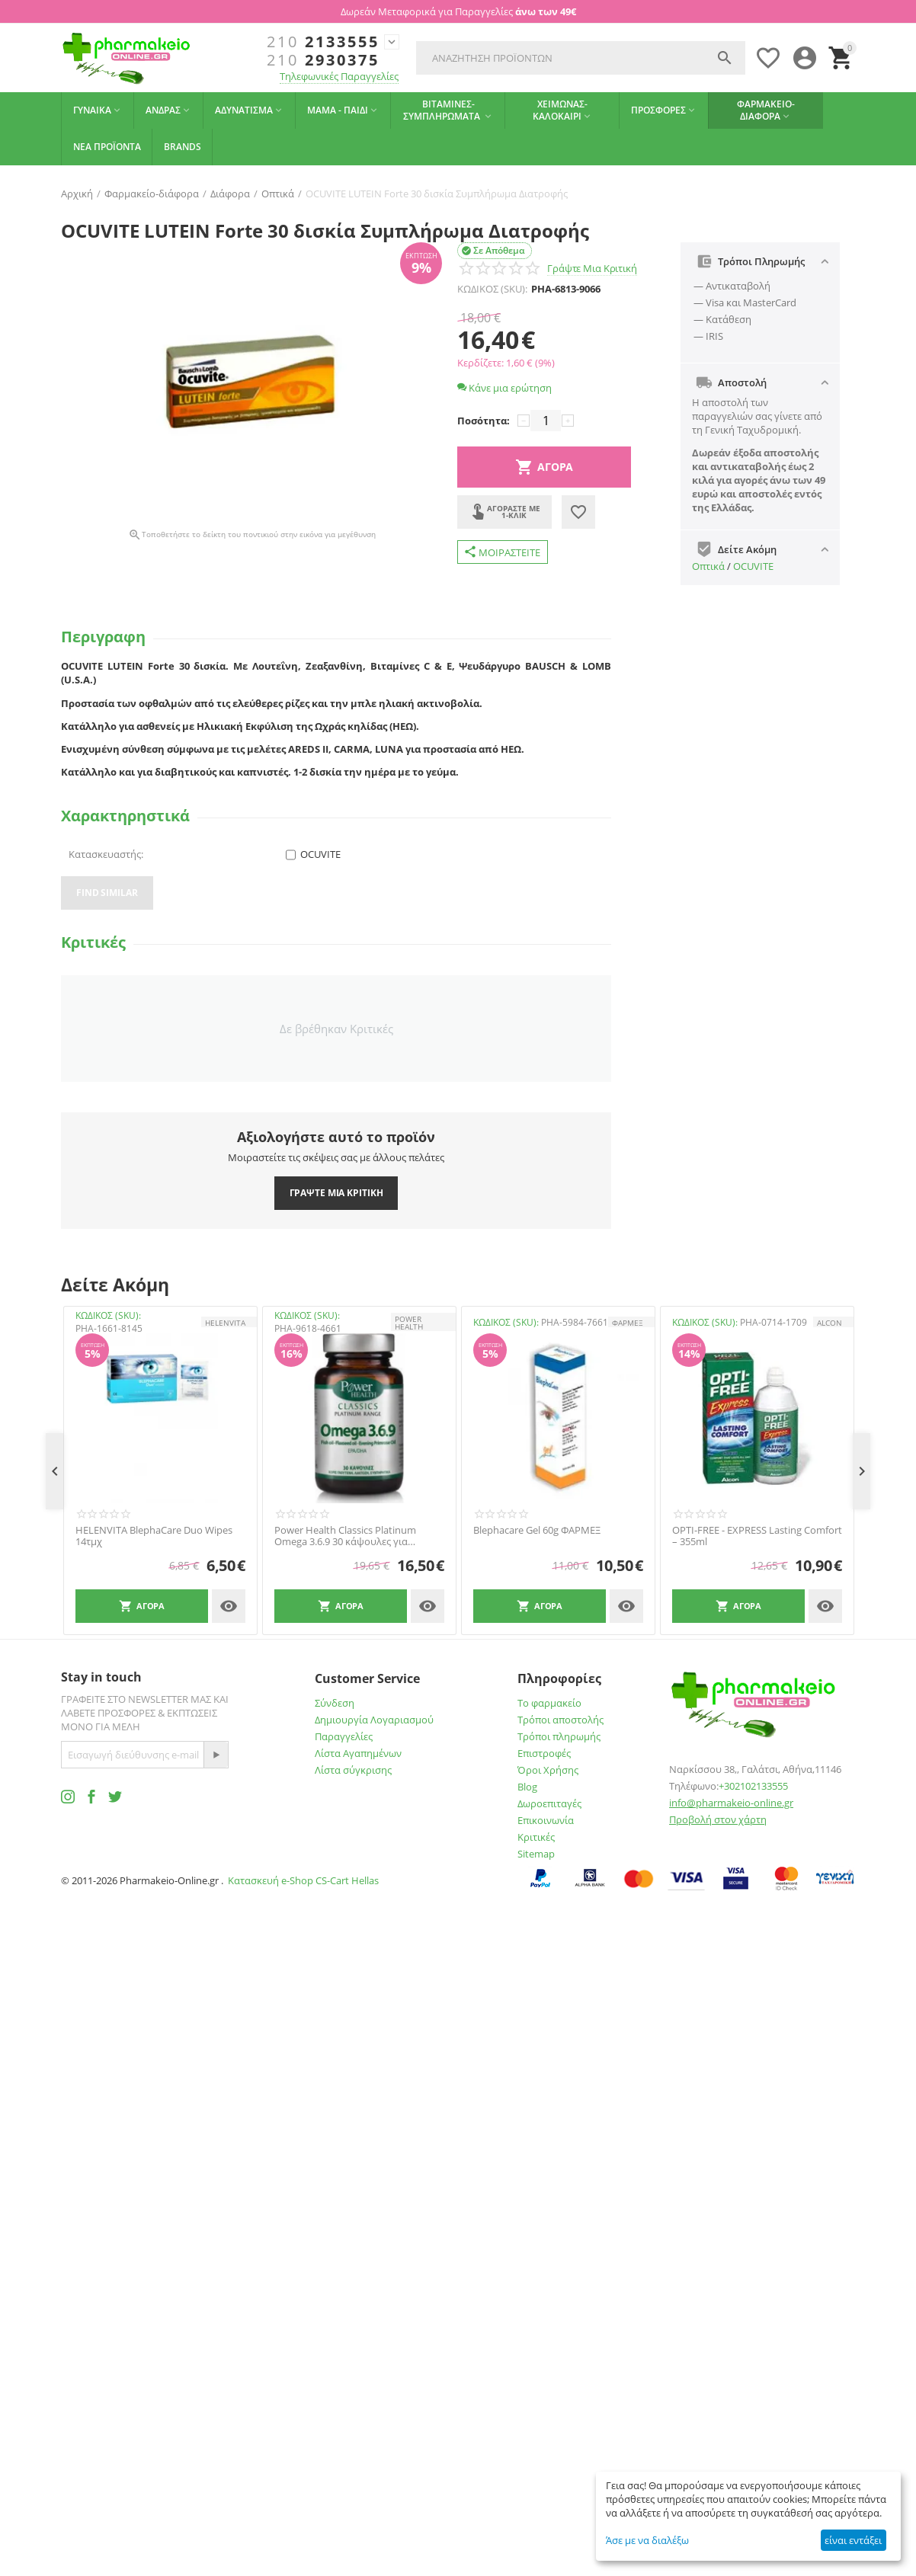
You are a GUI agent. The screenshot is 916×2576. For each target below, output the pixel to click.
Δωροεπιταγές (549, 1803)
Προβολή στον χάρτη (718, 1819)
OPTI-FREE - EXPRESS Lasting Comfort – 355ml (757, 1536)
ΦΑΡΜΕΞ (627, 1322)
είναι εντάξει (853, 2540)
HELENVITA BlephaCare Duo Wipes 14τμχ (153, 1536)
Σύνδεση (334, 1703)
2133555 (323, 42)
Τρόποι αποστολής (560, 1719)
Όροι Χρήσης (547, 1770)
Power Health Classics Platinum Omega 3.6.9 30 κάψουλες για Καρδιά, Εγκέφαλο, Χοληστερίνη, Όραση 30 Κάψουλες (349, 1536)
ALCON (829, 1322)
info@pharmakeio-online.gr (731, 1803)
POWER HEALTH (409, 1323)
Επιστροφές (544, 1753)
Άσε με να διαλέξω (647, 2540)
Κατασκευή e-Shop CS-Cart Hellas (303, 1880)
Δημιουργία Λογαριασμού (374, 1719)
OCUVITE (753, 566)
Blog (527, 1787)
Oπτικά (708, 566)
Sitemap (536, 1854)
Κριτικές (536, 1837)
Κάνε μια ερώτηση (504, 388)
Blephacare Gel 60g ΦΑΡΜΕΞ (537, 1531)
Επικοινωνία (545, 1820)
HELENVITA (225, 1322)
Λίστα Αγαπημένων (358, 1753)
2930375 (323, 60)
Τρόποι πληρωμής (559, 1736)
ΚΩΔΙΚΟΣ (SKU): (492, 289)
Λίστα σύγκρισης (353, 1770)
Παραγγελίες (344, 1736)
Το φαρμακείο (549, 1703)
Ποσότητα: (483, 420)
